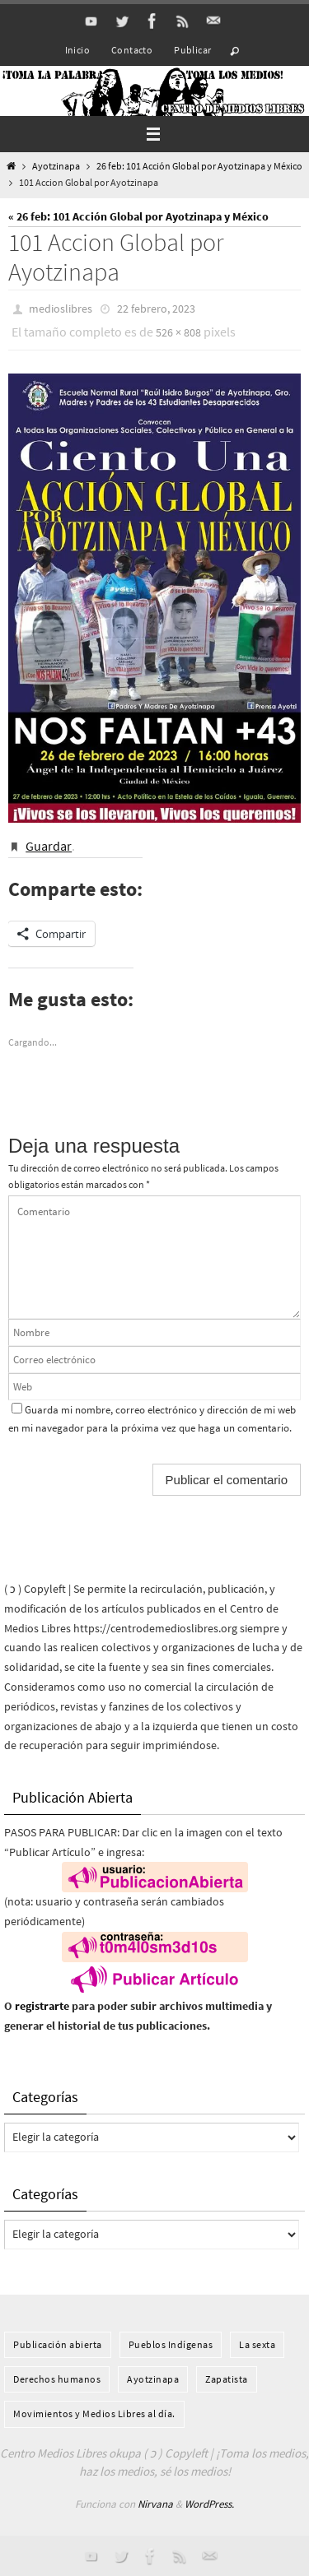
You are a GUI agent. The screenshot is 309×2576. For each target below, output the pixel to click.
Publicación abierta (57, 2344)
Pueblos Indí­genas (171, 2344)
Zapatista (226, 2379)
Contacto (131, 50)
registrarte (42, 2005)
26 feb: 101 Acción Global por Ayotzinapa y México (199, 166)
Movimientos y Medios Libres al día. (94, 2413)
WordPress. (209, 2504)
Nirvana (155, 2504)
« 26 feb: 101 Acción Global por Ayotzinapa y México (138, 216)
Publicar (192, 50)
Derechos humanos (57, 2379)
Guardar (49, 846)
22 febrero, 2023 (156, 308)
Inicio (77, 50)
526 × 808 (178, 332)
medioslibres (60, 308)
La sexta (257, 2344)
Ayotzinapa (56, 166)
